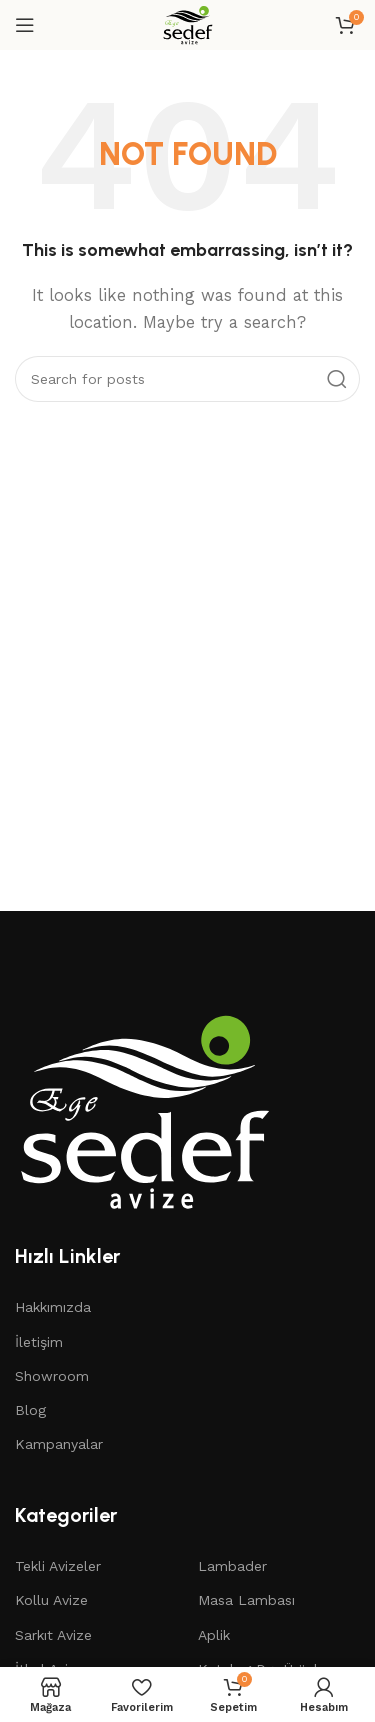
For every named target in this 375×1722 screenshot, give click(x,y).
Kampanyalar (59, 1444)
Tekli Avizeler (58, 1566)
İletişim (39, 1342)
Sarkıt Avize (53, 1635)
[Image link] (145, 1110)
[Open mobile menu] (25, 25)
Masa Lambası (246, 1600)
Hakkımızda (53, 1307)
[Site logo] (188, 24)
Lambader (232, 1566)
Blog (30, 1410)
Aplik (214, 1635)
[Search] (187, 379)
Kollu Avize (51, 1600)
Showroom (52, 1376)
